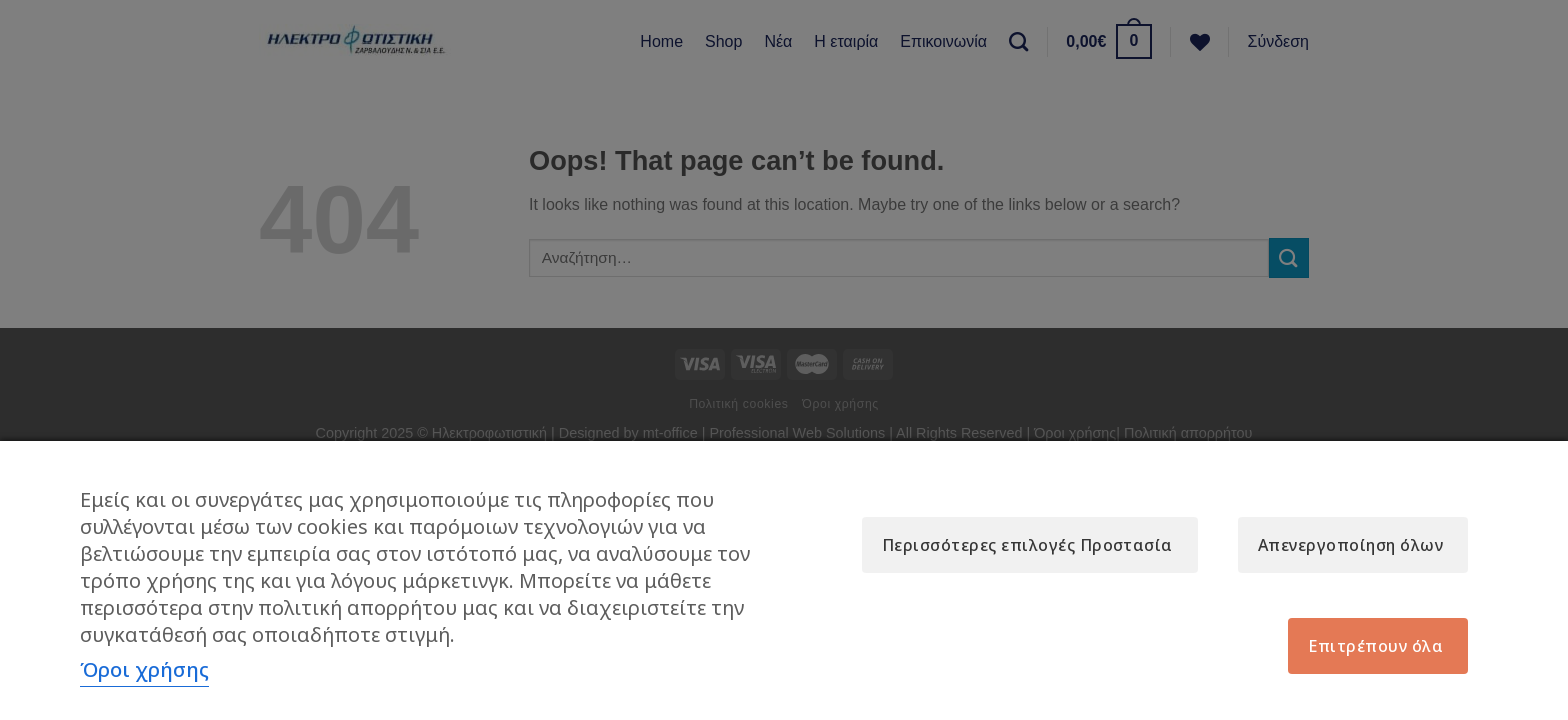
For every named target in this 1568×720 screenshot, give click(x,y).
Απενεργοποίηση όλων (1350, 545)
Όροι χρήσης (144, 669)
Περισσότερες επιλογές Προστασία (1027, 545)
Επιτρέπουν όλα (1375, 646)
